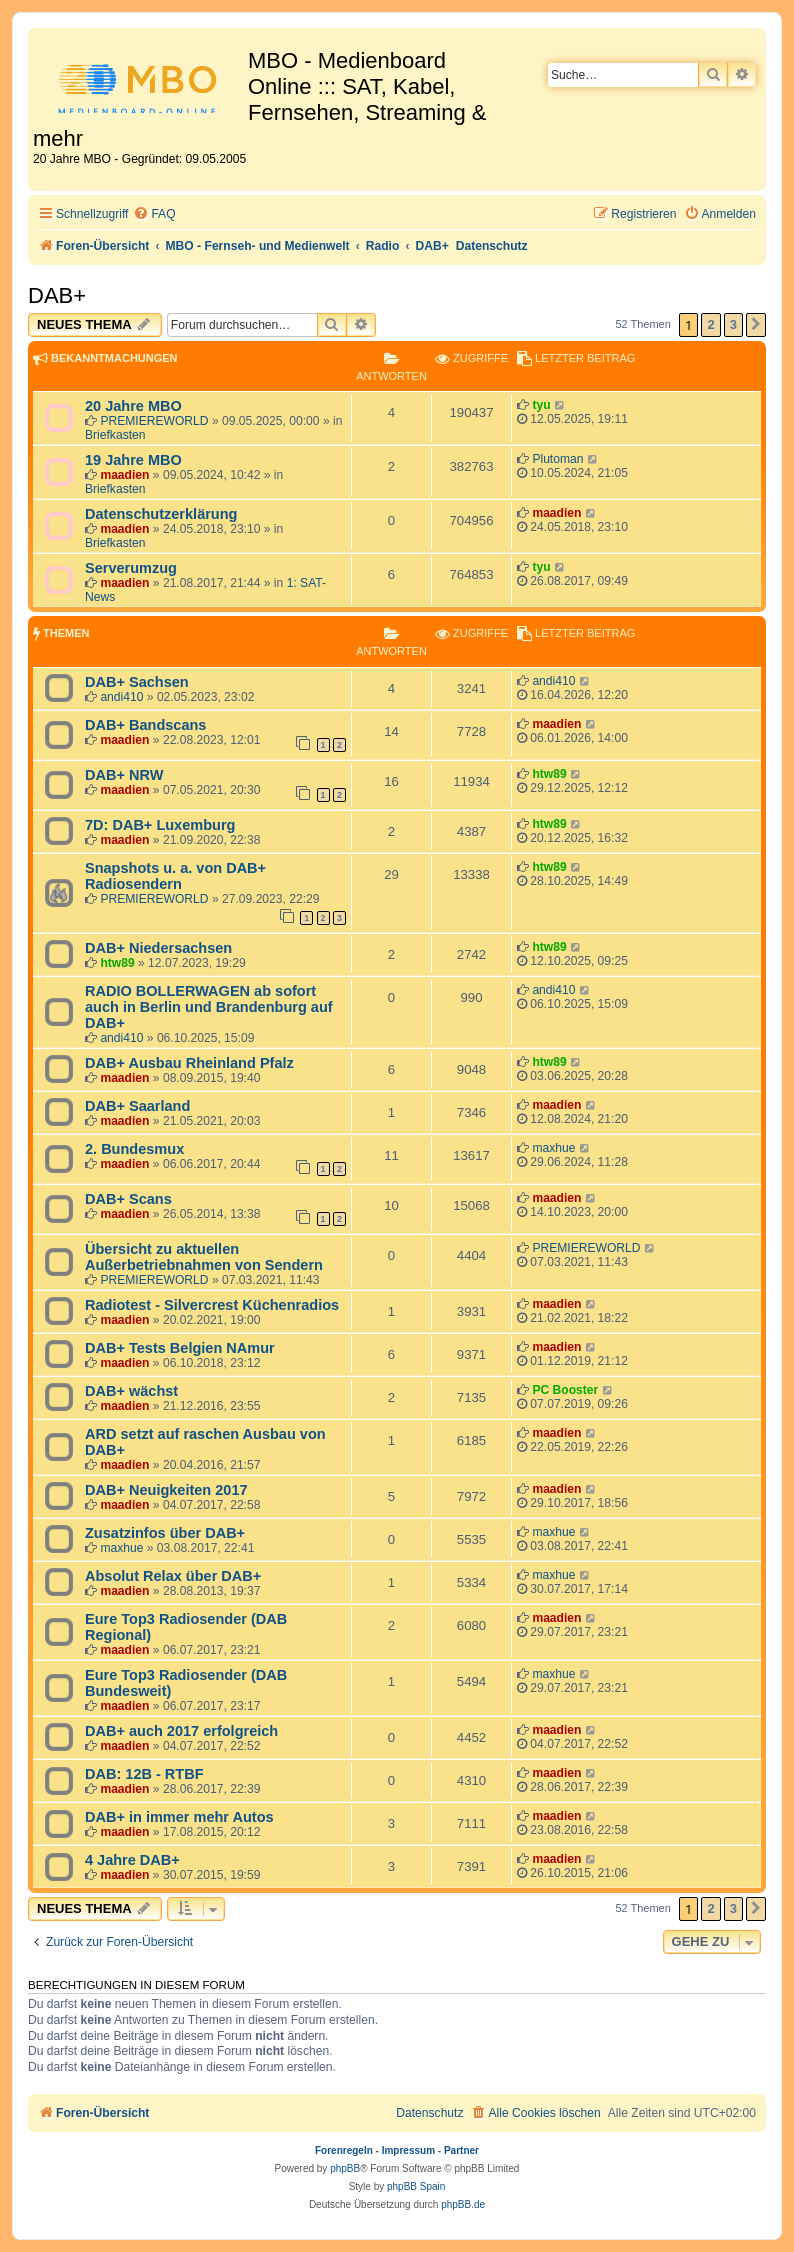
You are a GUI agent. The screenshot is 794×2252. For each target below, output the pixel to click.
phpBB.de (463, 2204)
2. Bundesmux (134, 1149)
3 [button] (733, 324)
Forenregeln (344, 2150)
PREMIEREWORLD (154, 421)
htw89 (549, 774)
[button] (756, 325)
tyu (541, 405)
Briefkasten (115, 435)
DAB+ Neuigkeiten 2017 (166, 1490)
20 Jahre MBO (133, 406)
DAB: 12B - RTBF (144, 1774)
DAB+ (57, 295)
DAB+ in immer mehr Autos (179, 1817)
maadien (124, 475)
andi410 (121, 697)
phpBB (345, 2168)
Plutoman (557, 459)
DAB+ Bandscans (145, 725)
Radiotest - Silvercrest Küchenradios (212, 1305)
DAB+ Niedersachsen (158, 948)
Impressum (408, 2150)
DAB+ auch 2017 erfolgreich (181, 1731)
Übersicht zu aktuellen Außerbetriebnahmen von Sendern (204, 1257)
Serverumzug (131, 568)
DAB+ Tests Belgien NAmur (180, 1348)
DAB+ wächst (131, 1391)
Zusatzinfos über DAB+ (165, 1533)
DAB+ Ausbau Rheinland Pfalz (189, 1063)
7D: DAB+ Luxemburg (160, 825)
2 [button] (710, 324)
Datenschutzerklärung (161, 514)
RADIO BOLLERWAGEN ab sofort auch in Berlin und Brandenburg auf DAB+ (209, 1007)
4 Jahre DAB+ (132, 1860)
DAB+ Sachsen (137, 682)
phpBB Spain (416, 2186)
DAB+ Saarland (137, 1106)
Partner (461, 2150)
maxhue (553, 1148)
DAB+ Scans (128, 1199)
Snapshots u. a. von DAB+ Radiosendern (175, 876)
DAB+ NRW (124, 775)
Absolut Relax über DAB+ (173, 1576)
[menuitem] (154, 214)
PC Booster (565, 1390)
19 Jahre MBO (133, 460)
